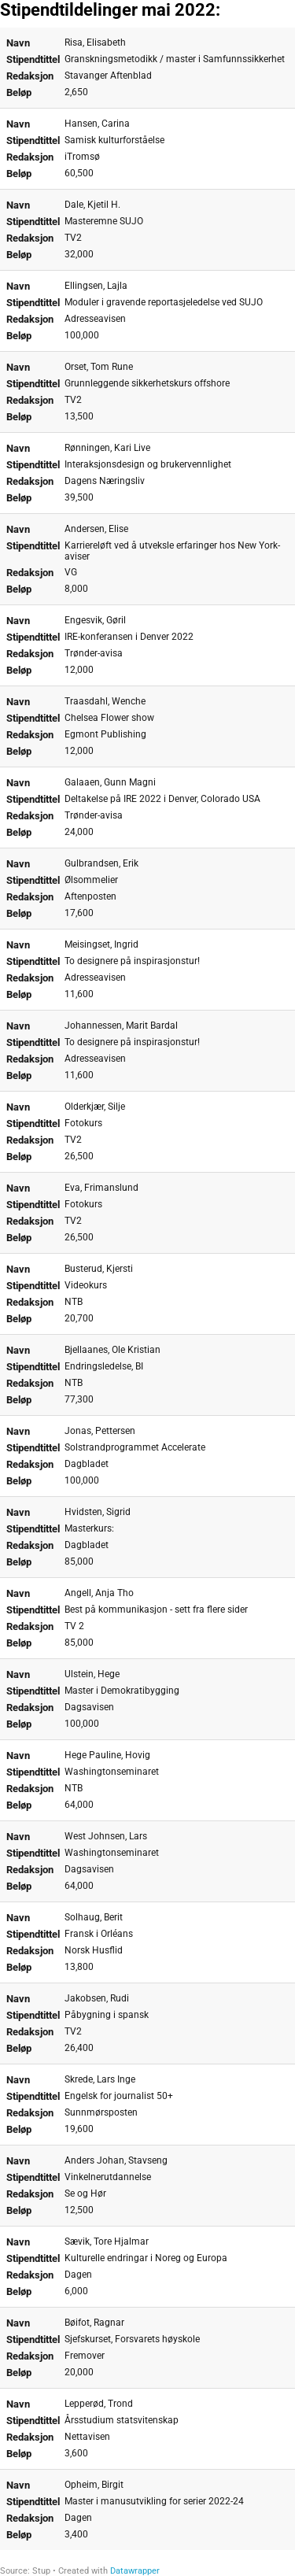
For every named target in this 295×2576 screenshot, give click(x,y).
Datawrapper (135, 2571)
